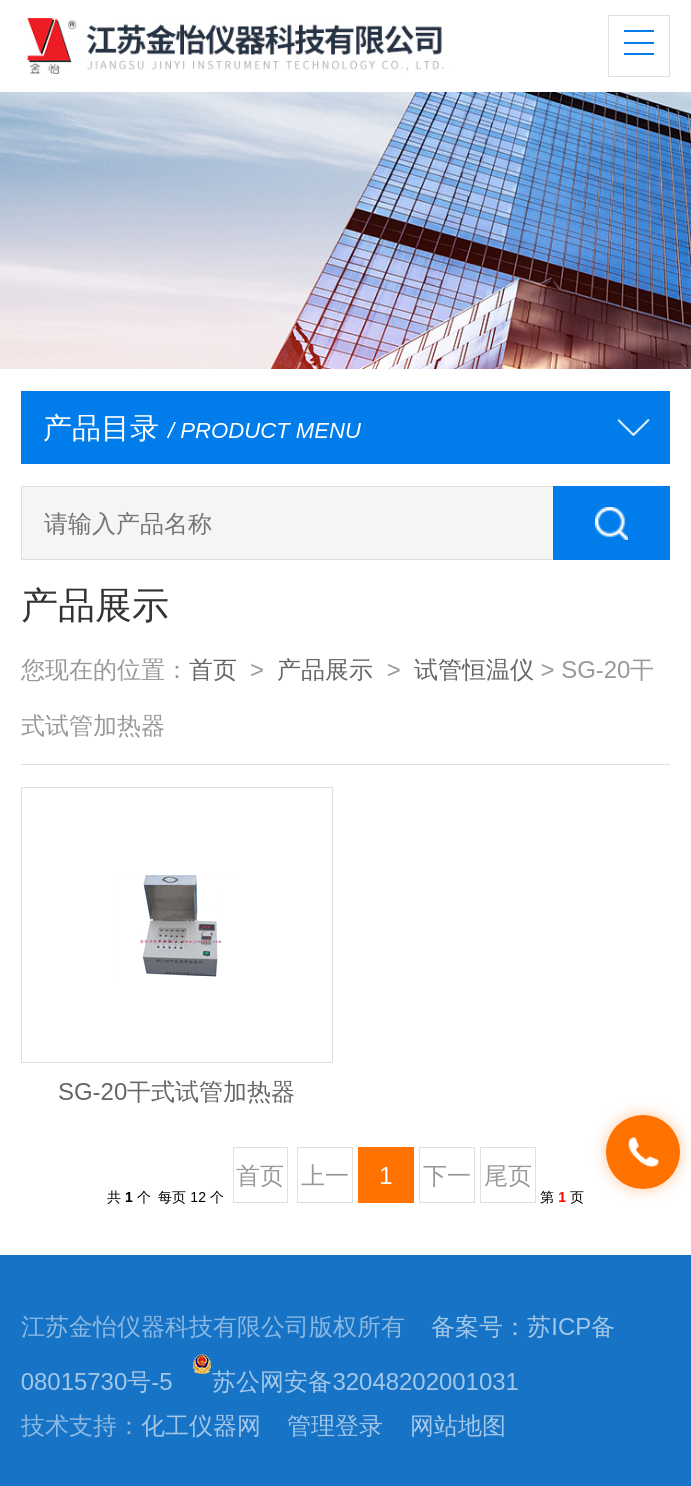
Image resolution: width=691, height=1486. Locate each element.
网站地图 (458, 1425)
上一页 (325, 1182)
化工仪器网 (201, 1425)
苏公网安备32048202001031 (355, 1381)
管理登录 (335, 1425)
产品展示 (325, 669)
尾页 (508, 1175)
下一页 (447, 1182)
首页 (213, 669)
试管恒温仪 (474, 669)
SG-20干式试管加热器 (176, 1091)
